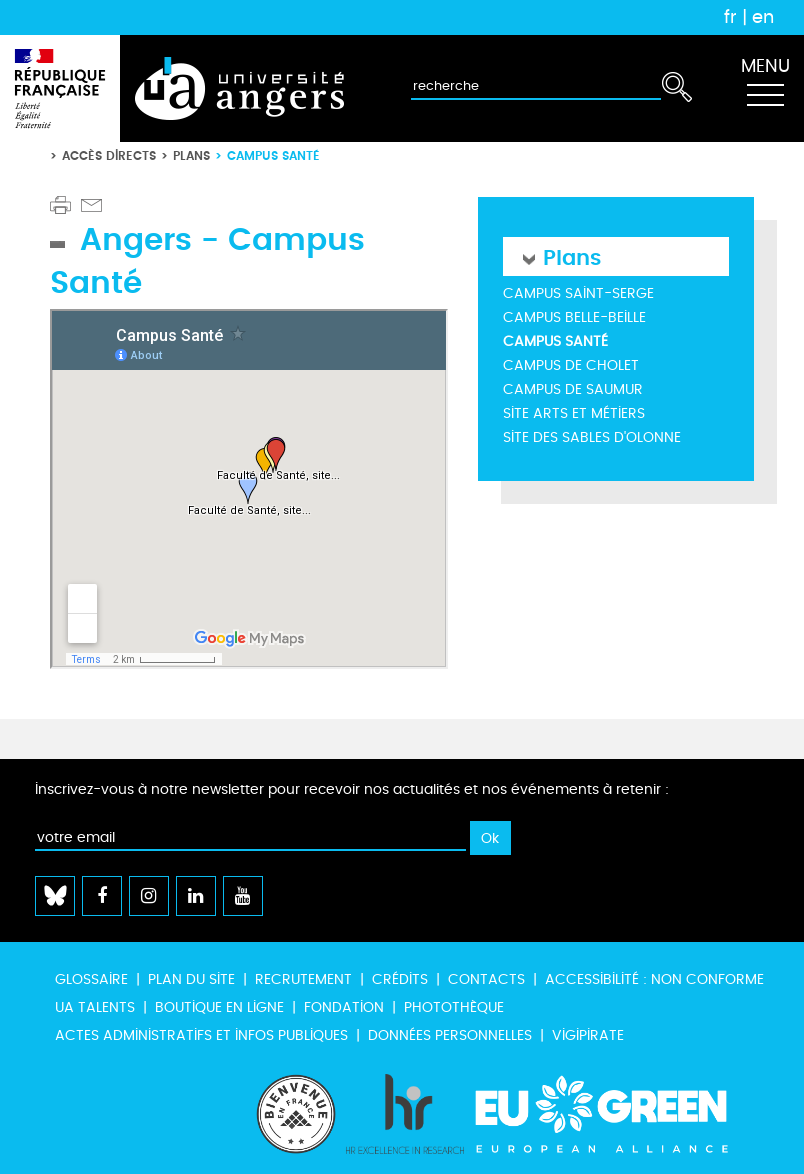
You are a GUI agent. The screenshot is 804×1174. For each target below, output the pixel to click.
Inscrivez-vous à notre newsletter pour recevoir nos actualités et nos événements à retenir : (352, 789)
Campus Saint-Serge (578, 293)
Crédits (400, 979)
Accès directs (109, 155)
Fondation (344, 1007)
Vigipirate (588, 1035)
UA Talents (95, 1007)
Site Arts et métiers (574, 413)
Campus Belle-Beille (574, 317)
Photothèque (454, 1007)
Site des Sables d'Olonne (592, 437)
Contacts (486, 979)
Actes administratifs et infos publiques (201, 1035)
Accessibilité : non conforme (654, 979)
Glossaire (91, 979)
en (763, 17)
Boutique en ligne (219, 1007)
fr (730, 17)
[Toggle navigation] (765, 89)
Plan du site (191, 979)
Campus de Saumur (573, 389)
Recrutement (303, 979)
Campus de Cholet (571, 365)
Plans (191, 155)
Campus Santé (555, 341)
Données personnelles (450, 1035)
